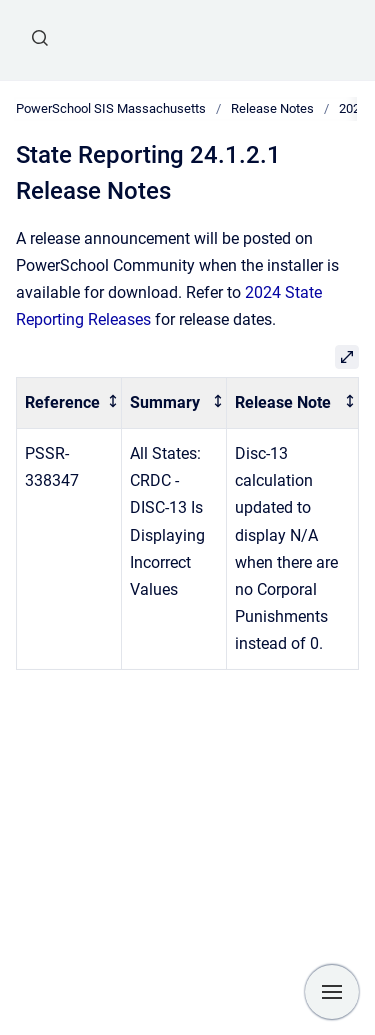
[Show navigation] (332, 992)
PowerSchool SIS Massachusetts (111, 108)
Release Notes (272, 108)
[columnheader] (69, 403)
